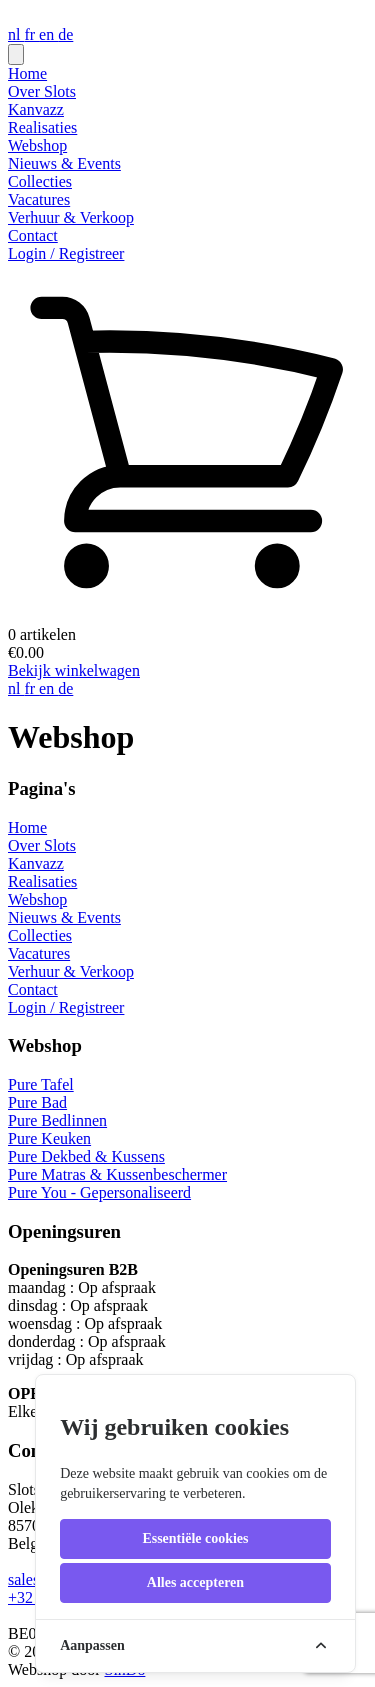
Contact (33, 235)
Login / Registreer (66, 253)
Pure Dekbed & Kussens (86, 1156)
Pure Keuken (49, 1138)
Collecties (40, 181)
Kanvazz (36, 109)
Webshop (37, 145)
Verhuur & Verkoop (71, 217)
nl (16, 34)
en (48, 34)
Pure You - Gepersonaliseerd (99, 1192)
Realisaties (42, 127)
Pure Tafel (41, 1084)
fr (31, 34)
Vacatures (39, 199)
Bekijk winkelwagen (74, 670)
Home (27, 73)
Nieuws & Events (64, 163)
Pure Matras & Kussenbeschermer (117, 1174)
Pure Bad (37, 1102)
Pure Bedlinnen (57, 1120)
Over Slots (42, 91)
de (65, 34)
